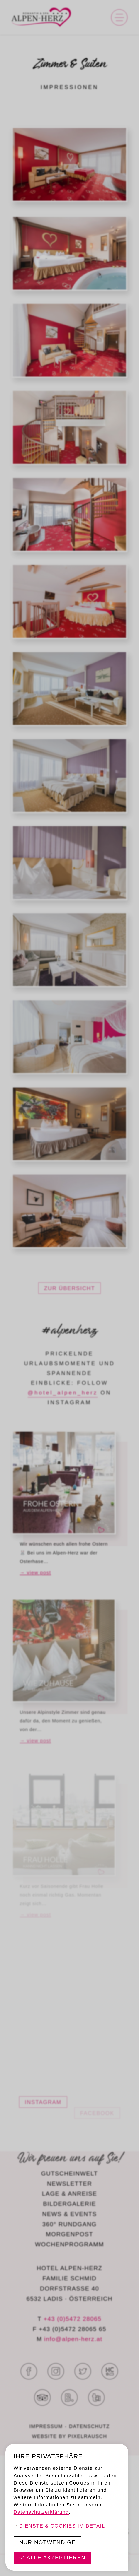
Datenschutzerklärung (41, 2512)
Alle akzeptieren (56, 2557)
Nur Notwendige (47, 2542)
